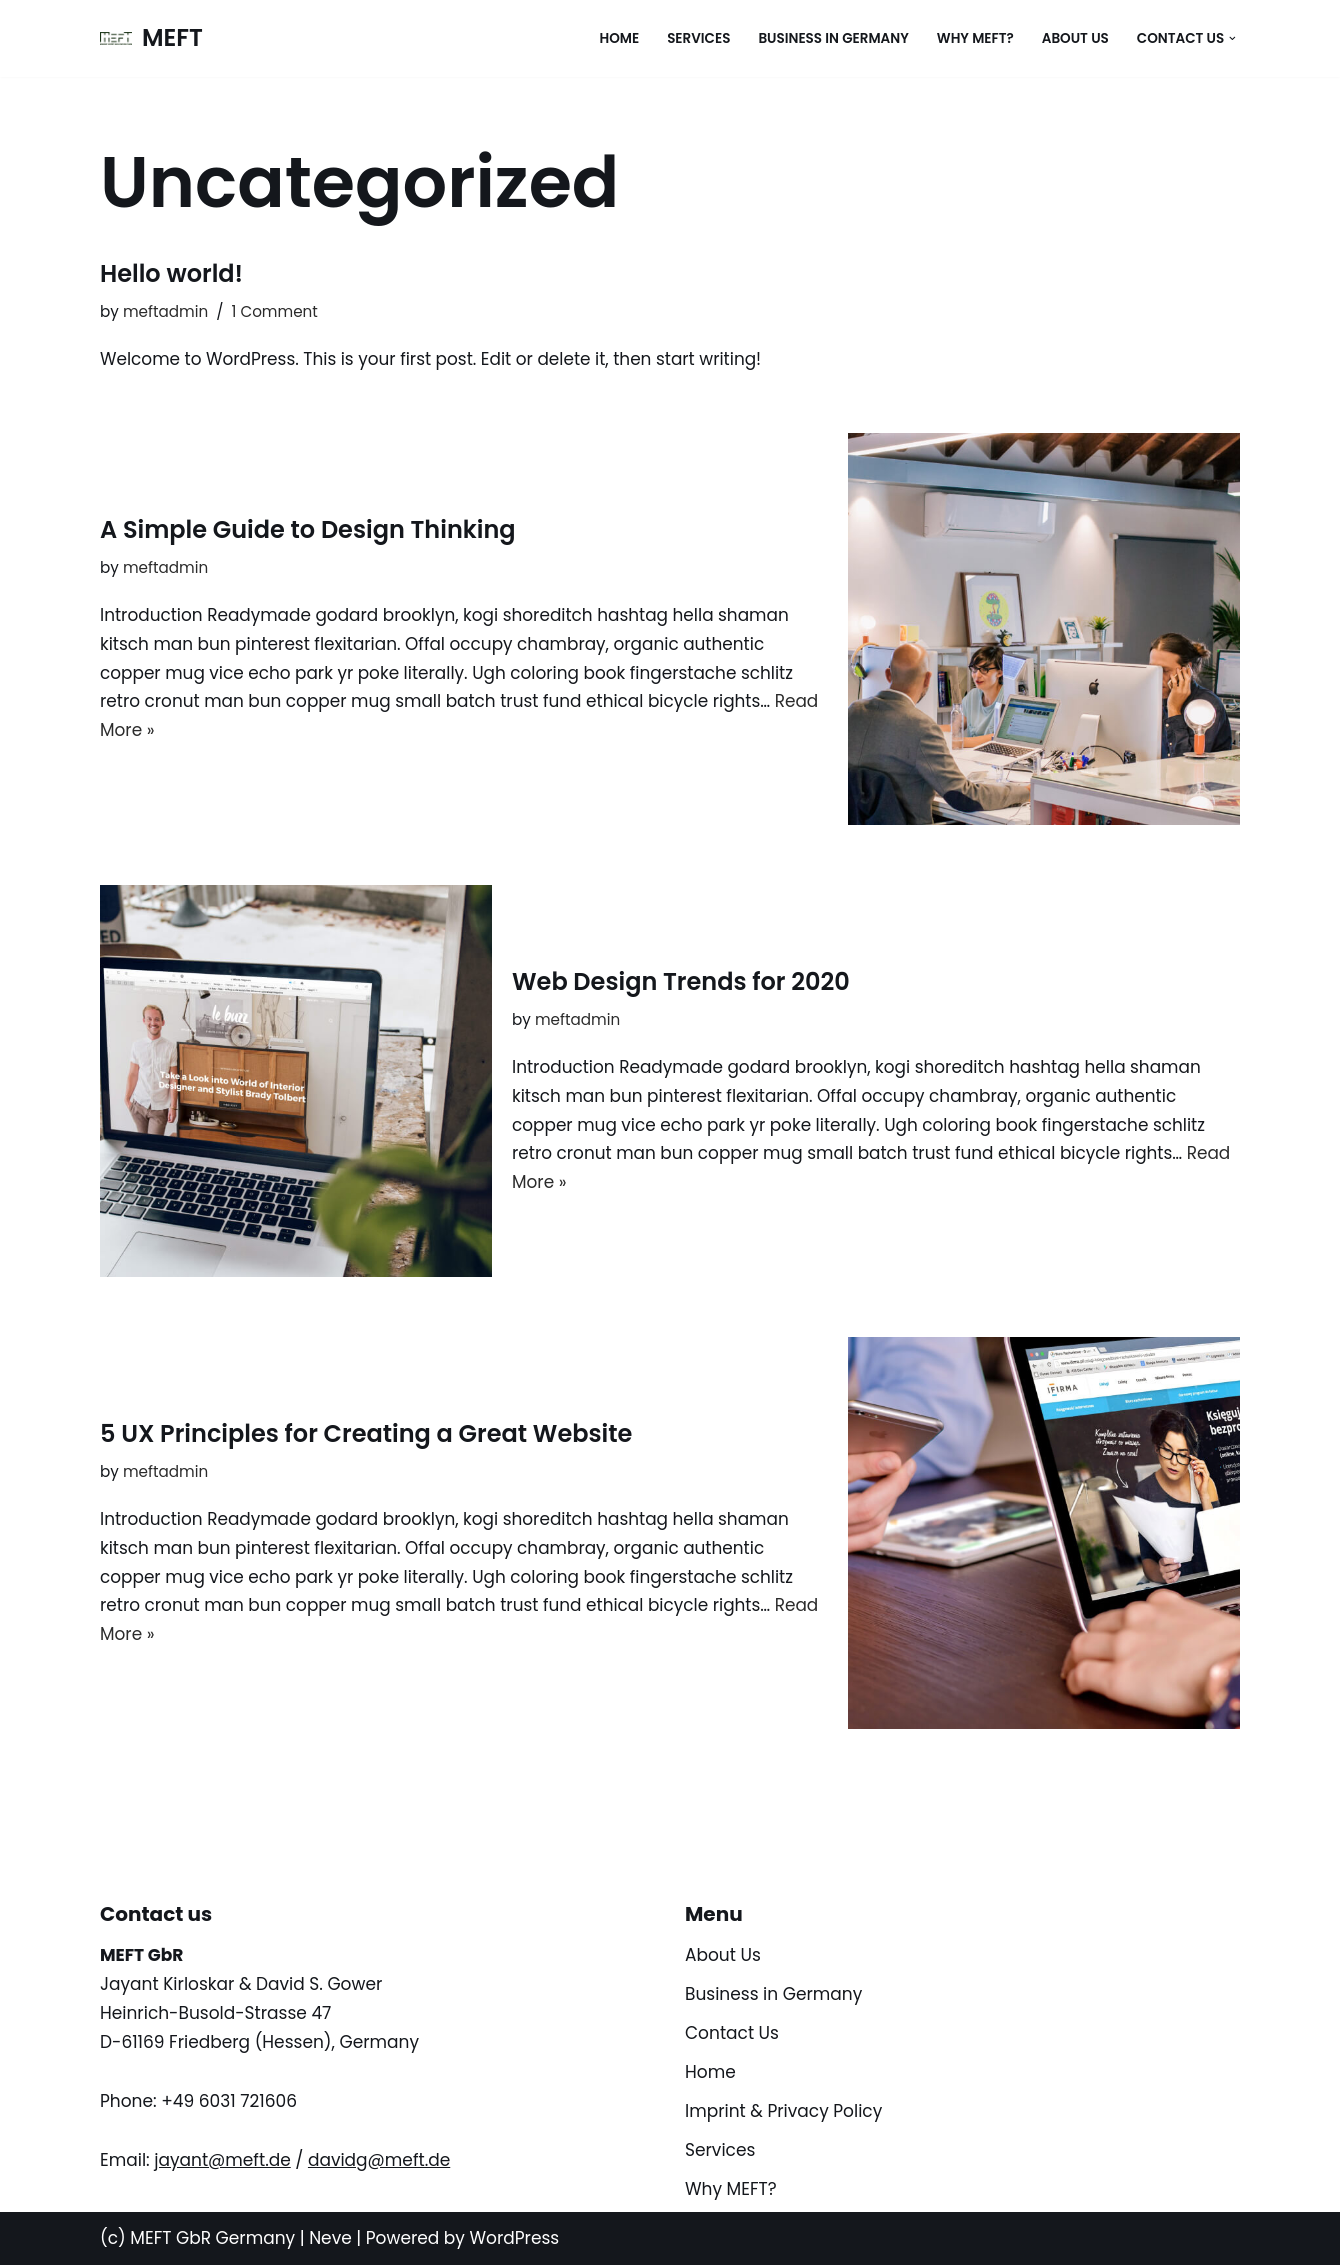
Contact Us (732, 2034)
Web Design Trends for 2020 (681, 981)
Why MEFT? (973, 38)
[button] (1232, 38)
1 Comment (275, 311)
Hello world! (171, 273)
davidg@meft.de (379, 2160)
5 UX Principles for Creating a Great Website (366, 1433)
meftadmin (166, 311)
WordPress (514, 2238)
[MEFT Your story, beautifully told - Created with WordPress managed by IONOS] (151, 38)
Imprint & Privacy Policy (783, 2111)
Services (697, 38)
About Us (1074, 38)
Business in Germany (831, 38)
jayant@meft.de (222, 2160)
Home (617, 38)
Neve (330, 2238)
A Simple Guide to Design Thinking (308, 529)
